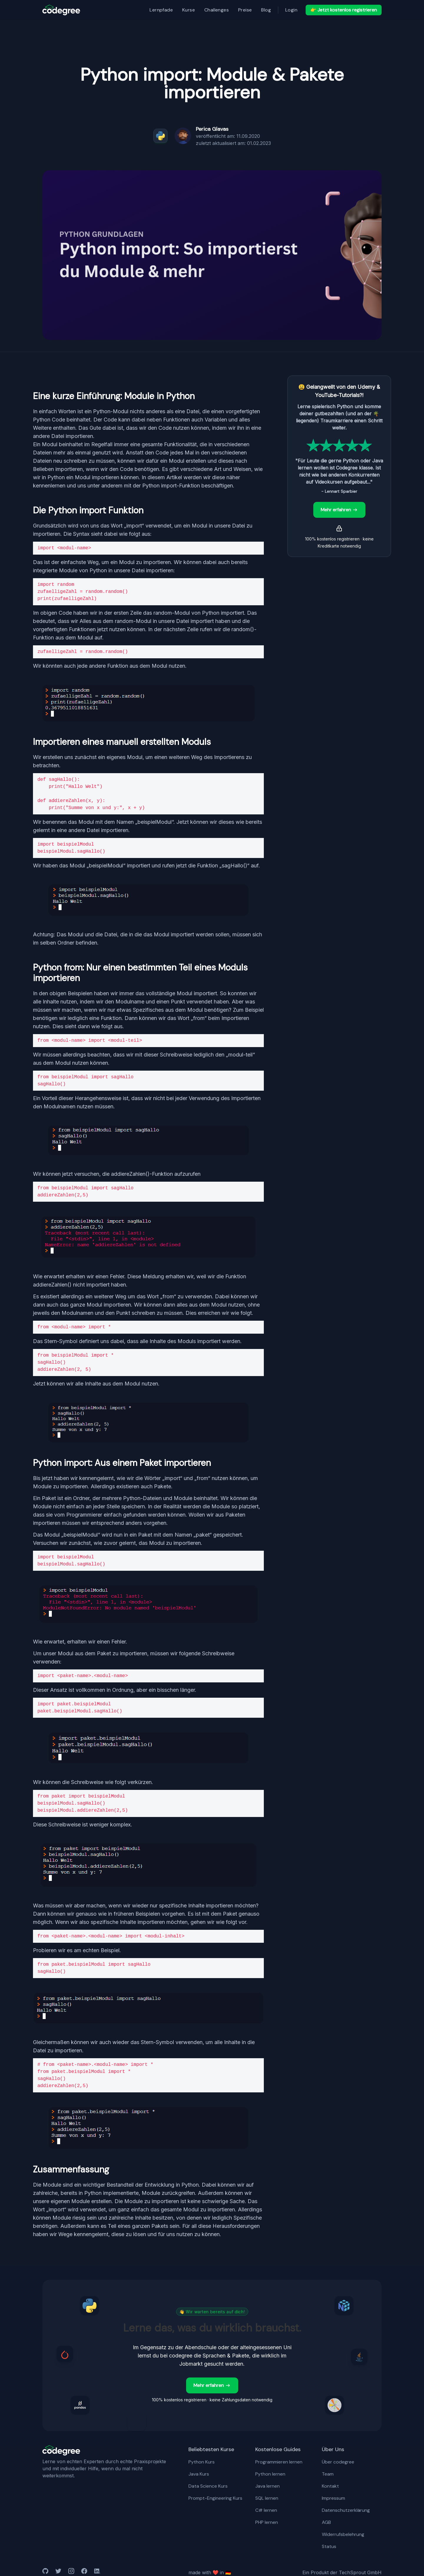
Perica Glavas (212, 129)
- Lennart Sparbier (339, 491)
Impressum (333, 2498)
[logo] (61, 10)
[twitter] (58, 2572)
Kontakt (330, 2486)
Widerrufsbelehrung (343, 2534)
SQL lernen (266, 2498)
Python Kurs (201, 2462)
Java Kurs (198, 2474)
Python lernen (270, 2474)
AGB (326, 2522)
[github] (45, 2572)
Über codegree (338, 2462)
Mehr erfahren (339, 510)
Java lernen (267, 2486)
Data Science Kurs (208, 2486)
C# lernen (266, 2510)
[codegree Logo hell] (61, 2450)
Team (328, 2474)
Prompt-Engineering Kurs (215, 2498)
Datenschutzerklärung (346, 2510)
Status (329, 2546)
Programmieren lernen (278, 2462)
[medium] (71, 2572)
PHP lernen (266, 2522)
